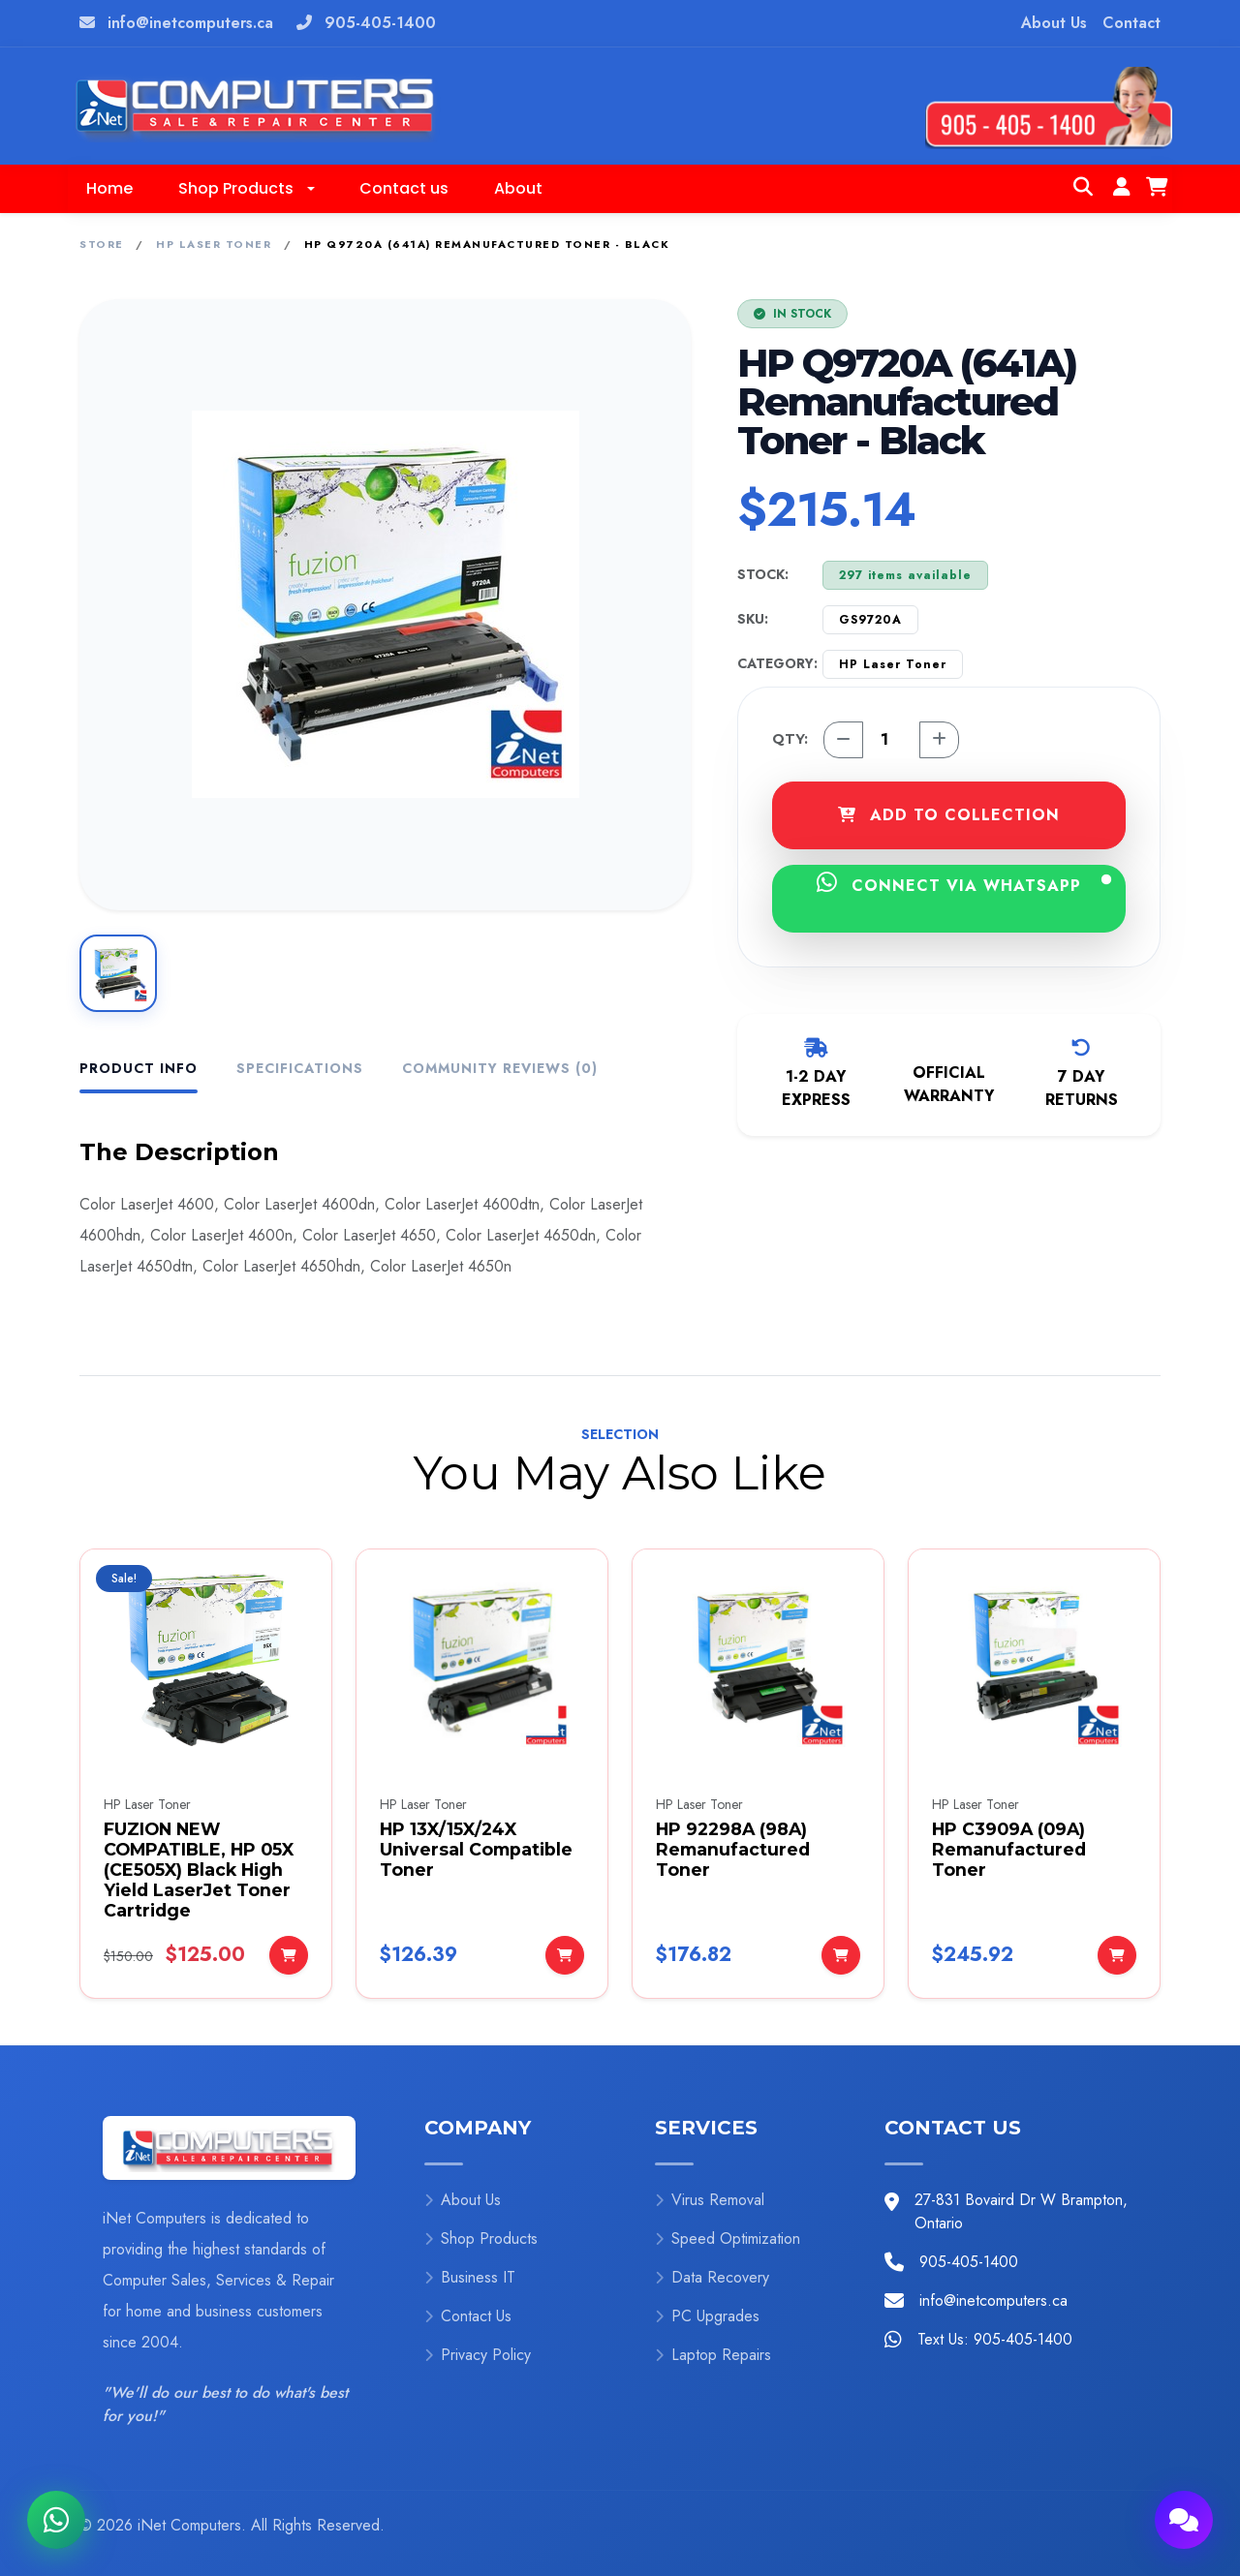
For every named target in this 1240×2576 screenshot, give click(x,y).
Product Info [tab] (138, 1068)
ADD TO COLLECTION (949, 815)
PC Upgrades (707, 2316)
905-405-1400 (380, 23)
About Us (1054, 23)
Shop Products (481, 2238)
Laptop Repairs (713, 2355)
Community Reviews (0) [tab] (500, 1068)
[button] (246, 189)
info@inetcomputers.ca (190, 23)
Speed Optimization (727, 2238)
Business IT (469, 2277)
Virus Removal (709, 2200)
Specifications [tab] (299, 1068)
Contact (1131, 23)
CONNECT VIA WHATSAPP (964, 884)
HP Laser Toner (213, 244)
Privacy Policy (477, 2355)
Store (101, 244)
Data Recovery (712, 2277)
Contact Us (468, 2316)
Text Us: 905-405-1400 (994, 2339)
